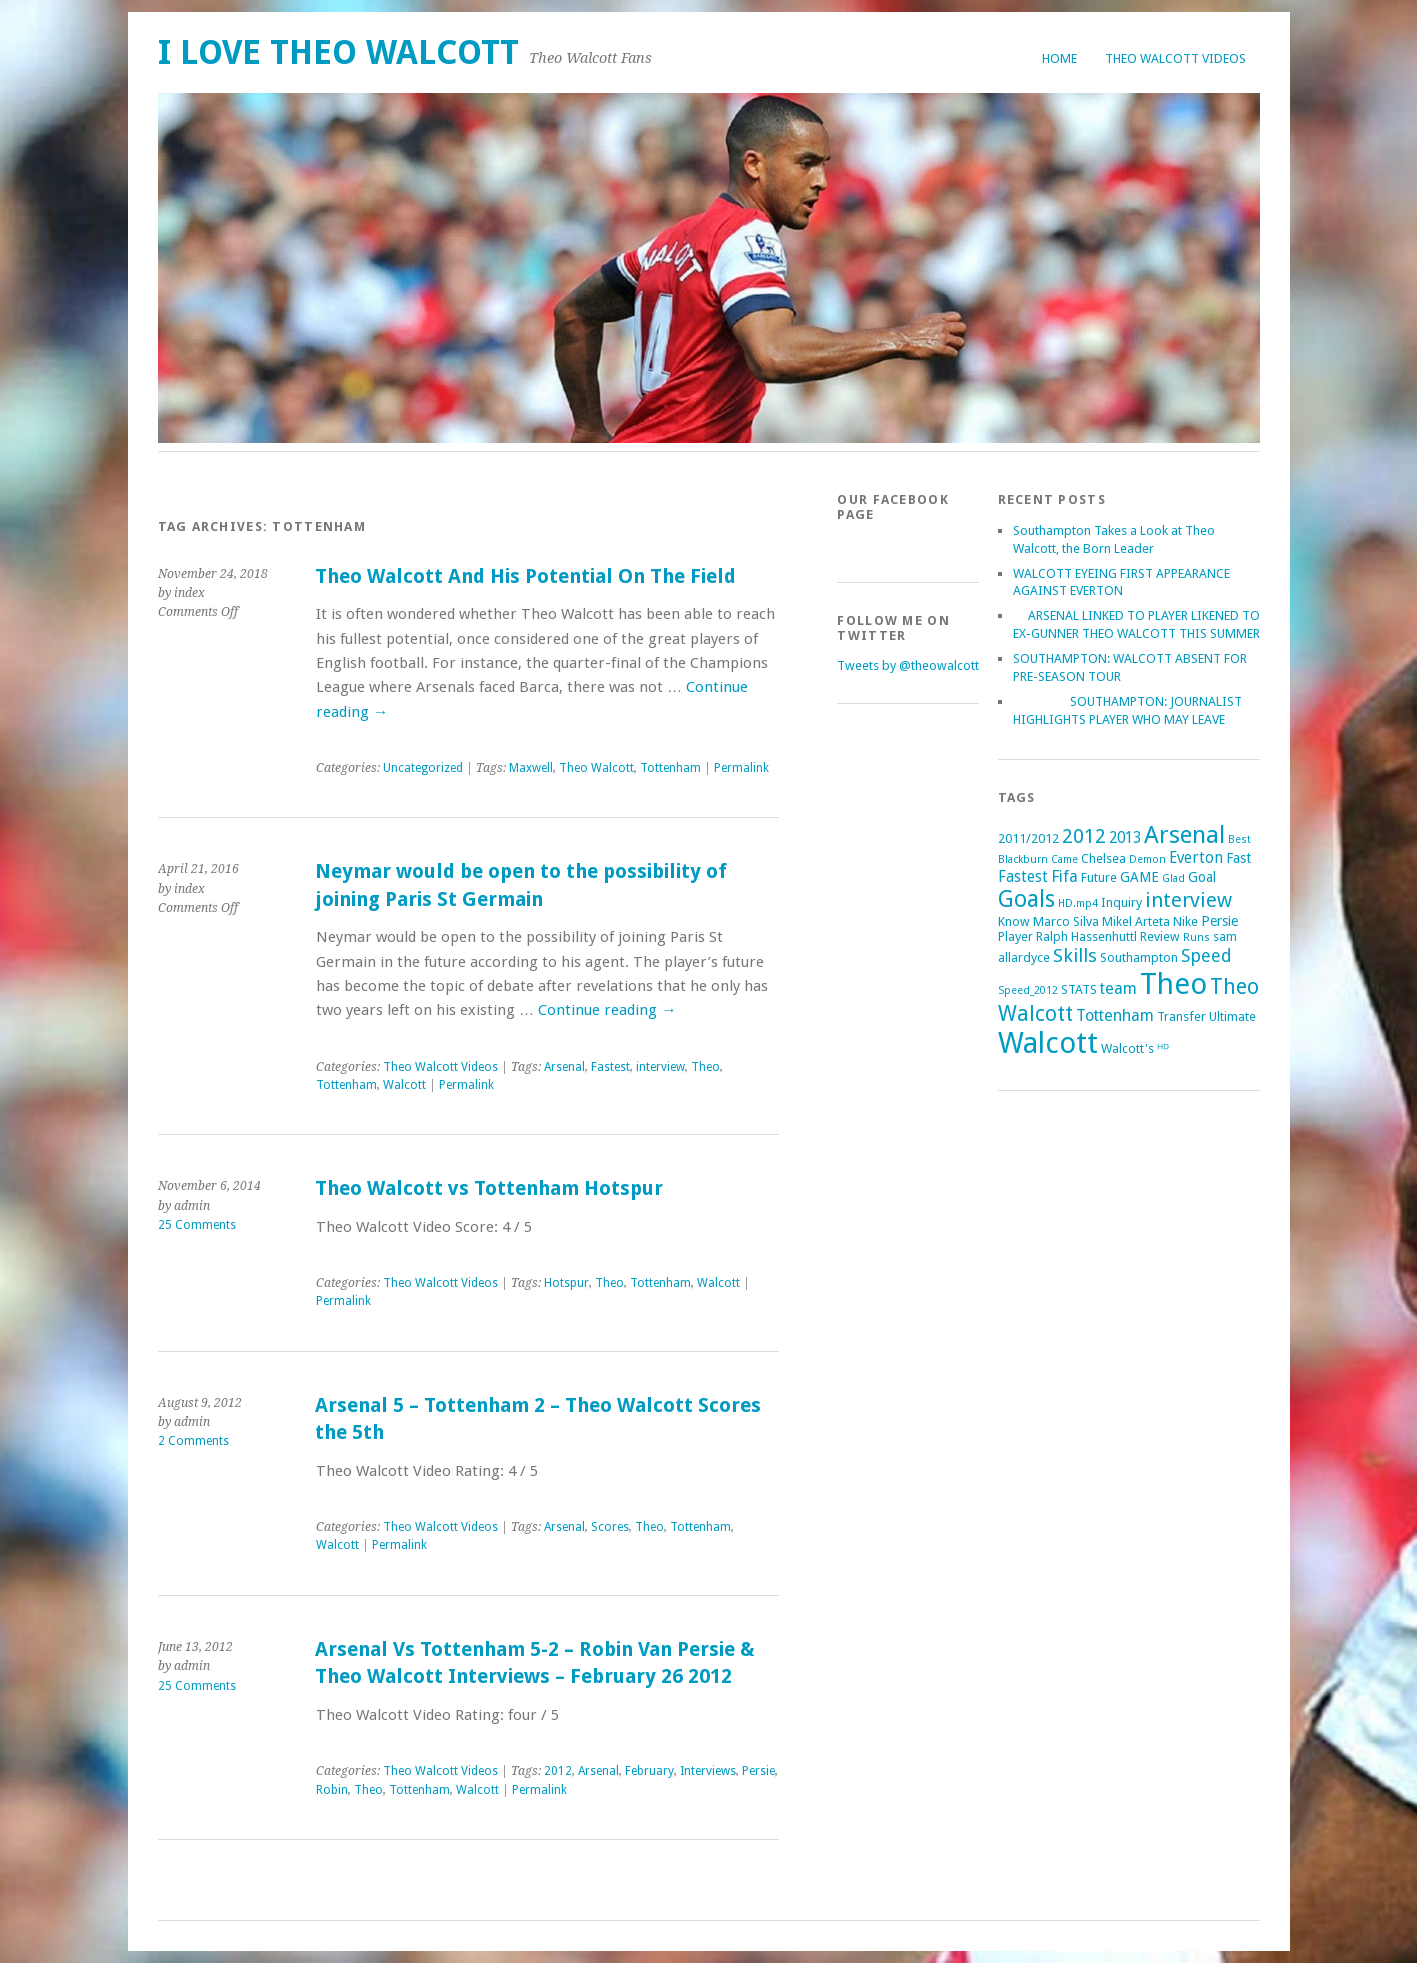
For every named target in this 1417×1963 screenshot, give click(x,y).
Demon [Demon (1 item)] (1147, 859)
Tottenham (670, 768)
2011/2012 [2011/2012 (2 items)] (1028, 838)
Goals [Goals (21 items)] (1026, 899)
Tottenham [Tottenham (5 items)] (1115, 1015)
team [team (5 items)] (1118, 988)
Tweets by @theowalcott (908, 665)
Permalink (741, 768)
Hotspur (566, 1283)
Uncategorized (423, 768)
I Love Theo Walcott (338, 52)
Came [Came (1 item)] (1064, 859)
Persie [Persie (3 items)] (1219, 921)
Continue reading (607, 1010)
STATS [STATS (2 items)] (1079, 989)
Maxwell (531, 768)
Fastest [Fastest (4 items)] (1023, 877)
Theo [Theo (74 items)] (1173, 984)
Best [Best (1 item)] (1239, 839)
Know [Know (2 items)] (1014, 921)
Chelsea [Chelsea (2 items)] (1103, 858)
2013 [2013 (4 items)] (1125, 838)
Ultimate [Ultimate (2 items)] (1232, 1016)
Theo (705, 1067)
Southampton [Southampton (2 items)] (1139, 957)
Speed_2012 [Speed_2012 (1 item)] (1028, 990)
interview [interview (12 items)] (1188, 900)
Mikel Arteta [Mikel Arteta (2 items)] (1136, 921)
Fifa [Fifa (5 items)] (1064, 876)
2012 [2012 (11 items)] (1084, 836)
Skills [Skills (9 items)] (1075, 955)
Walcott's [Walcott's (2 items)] (1127, 1048)
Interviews (708, 1771)
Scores (610, 1527)
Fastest (610, 1067)
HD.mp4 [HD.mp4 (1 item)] (1078, 903)
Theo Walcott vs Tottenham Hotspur (489, 1188)
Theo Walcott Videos (1175, 58)
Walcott (404, 1085)
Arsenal (564, 1067)
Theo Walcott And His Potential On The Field (525, 576)
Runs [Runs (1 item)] (1196, 937)
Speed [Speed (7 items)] (1206, 955)
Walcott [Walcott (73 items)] (1048, 1043)
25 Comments (197, 1225)
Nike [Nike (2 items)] (1185, 921)
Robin (332, 1790)
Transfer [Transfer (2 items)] (1181, 1016)
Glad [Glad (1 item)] (1173, 878)
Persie (758, 1771)
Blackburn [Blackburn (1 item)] (1023, 859)
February (649, 1771)
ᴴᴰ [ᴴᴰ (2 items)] (1163, 1048)
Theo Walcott (596, 768)
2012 (558, 1771)
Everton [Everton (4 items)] (1196, 858)
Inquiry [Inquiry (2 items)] (1121, 902)
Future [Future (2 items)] (1099, 877)
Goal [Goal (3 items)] (1202, 877)
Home (1059, 58)
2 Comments (193, 1441)
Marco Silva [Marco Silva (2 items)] (1066, 921)
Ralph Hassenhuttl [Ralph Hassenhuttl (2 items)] (1086, 936)
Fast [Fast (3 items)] (1238, 858)
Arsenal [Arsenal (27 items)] (1184, 834)
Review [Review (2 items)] (1160, 936)
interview (660, 1067)
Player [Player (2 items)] (1015, 936)
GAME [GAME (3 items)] (1139, 877)
